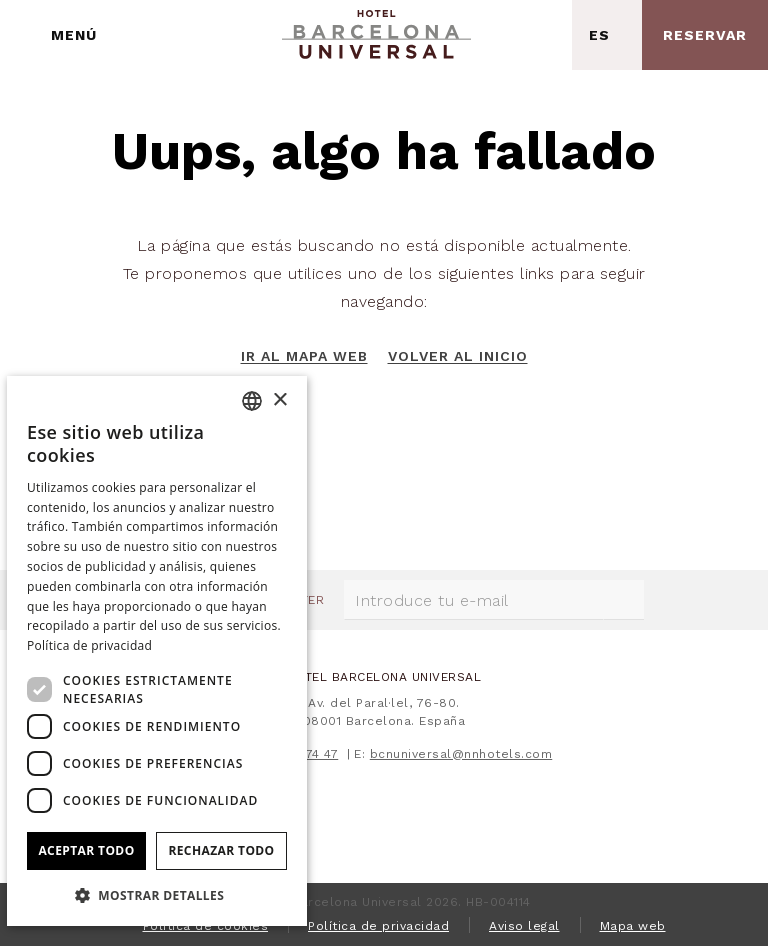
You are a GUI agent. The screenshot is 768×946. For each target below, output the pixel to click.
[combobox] (252, 401)
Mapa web (633, 926)
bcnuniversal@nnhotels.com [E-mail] (461, 754)
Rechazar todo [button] (221, 850)
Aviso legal (524, 926)
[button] (157, 894)
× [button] (279, 400)
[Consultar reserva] (705, 35)
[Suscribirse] (624, 600)
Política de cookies (206, 926)
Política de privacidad (378, 926)
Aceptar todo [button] (86, 850)
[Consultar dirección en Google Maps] (537, 35)
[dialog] (157, 651)
